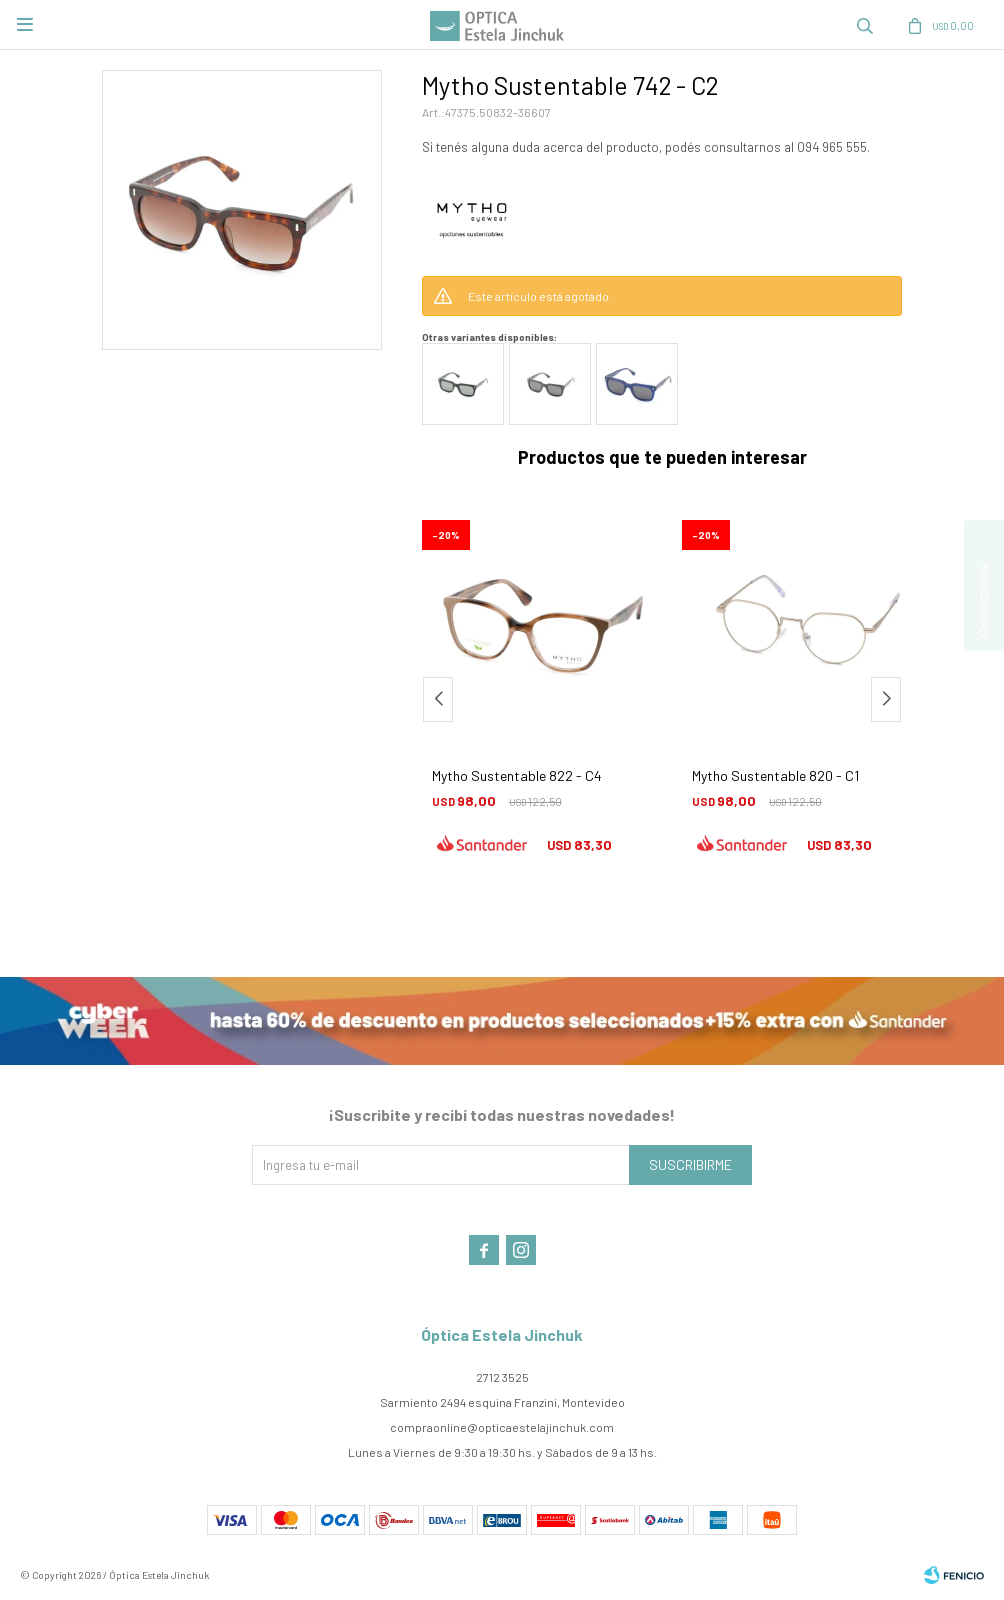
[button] (886, 699)
